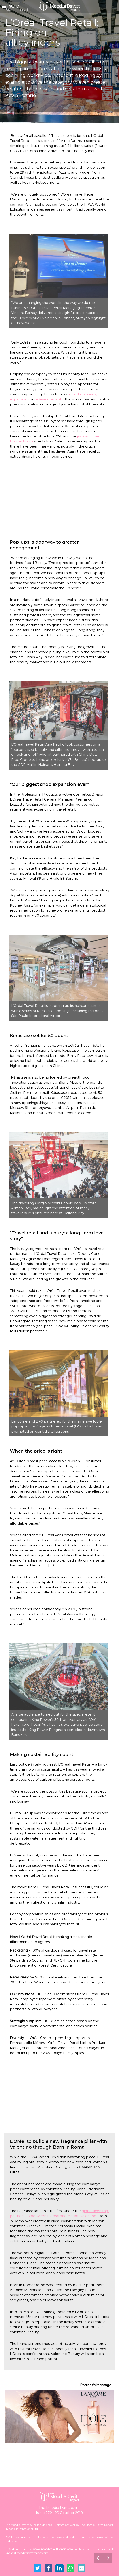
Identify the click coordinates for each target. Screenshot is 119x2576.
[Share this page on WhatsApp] (70, 2568)
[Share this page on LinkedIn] (59, 2568)
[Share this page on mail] (81, 2568)
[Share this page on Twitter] (37, 2568)
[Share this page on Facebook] (48, 2568)
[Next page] (107, 2558)
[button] (59, 6)
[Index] (4, 6)
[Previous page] (98, 2558)
